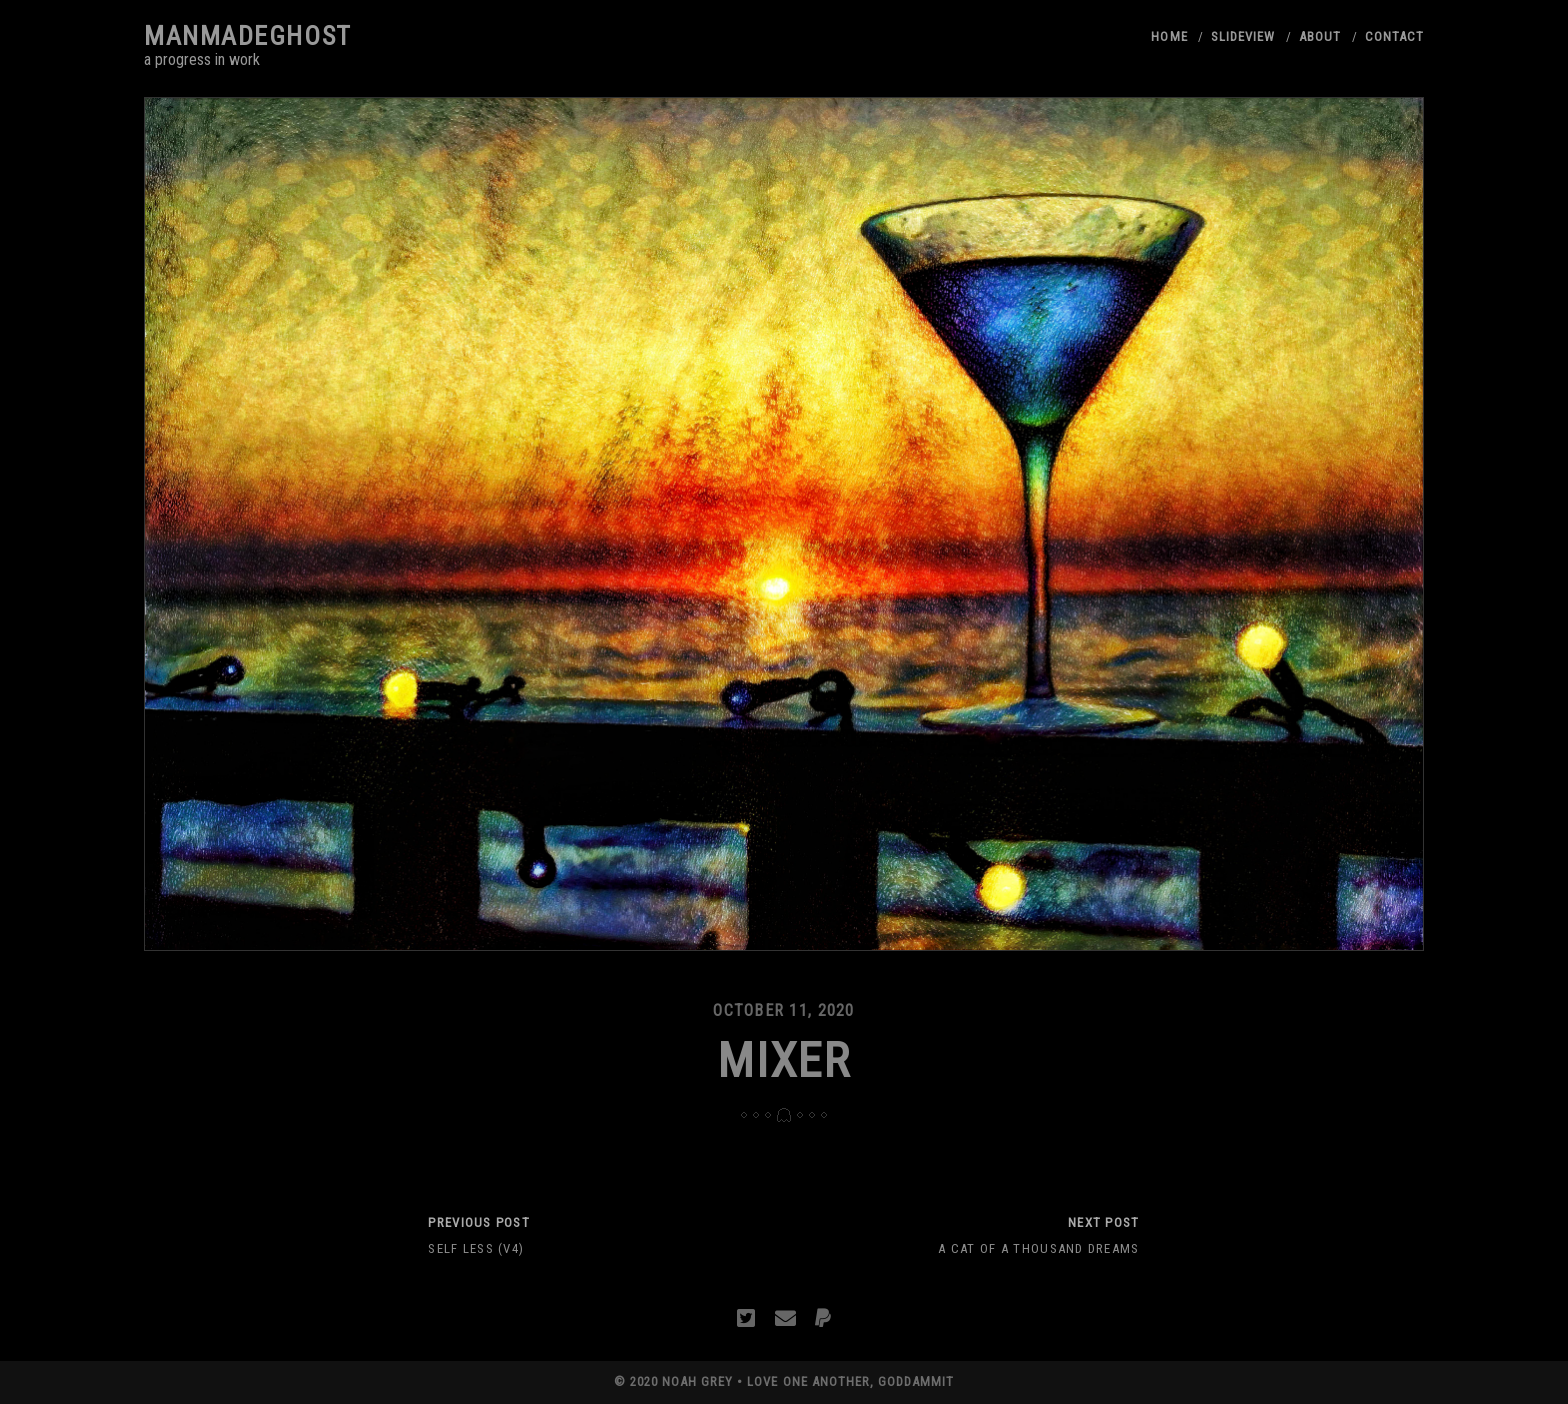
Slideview (1243, 36)
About (1320, 36)
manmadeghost (248, 36)
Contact (1394, 36)
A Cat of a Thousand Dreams (1038, 1248)
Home (1169, 36)
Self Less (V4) (476, 1248)
